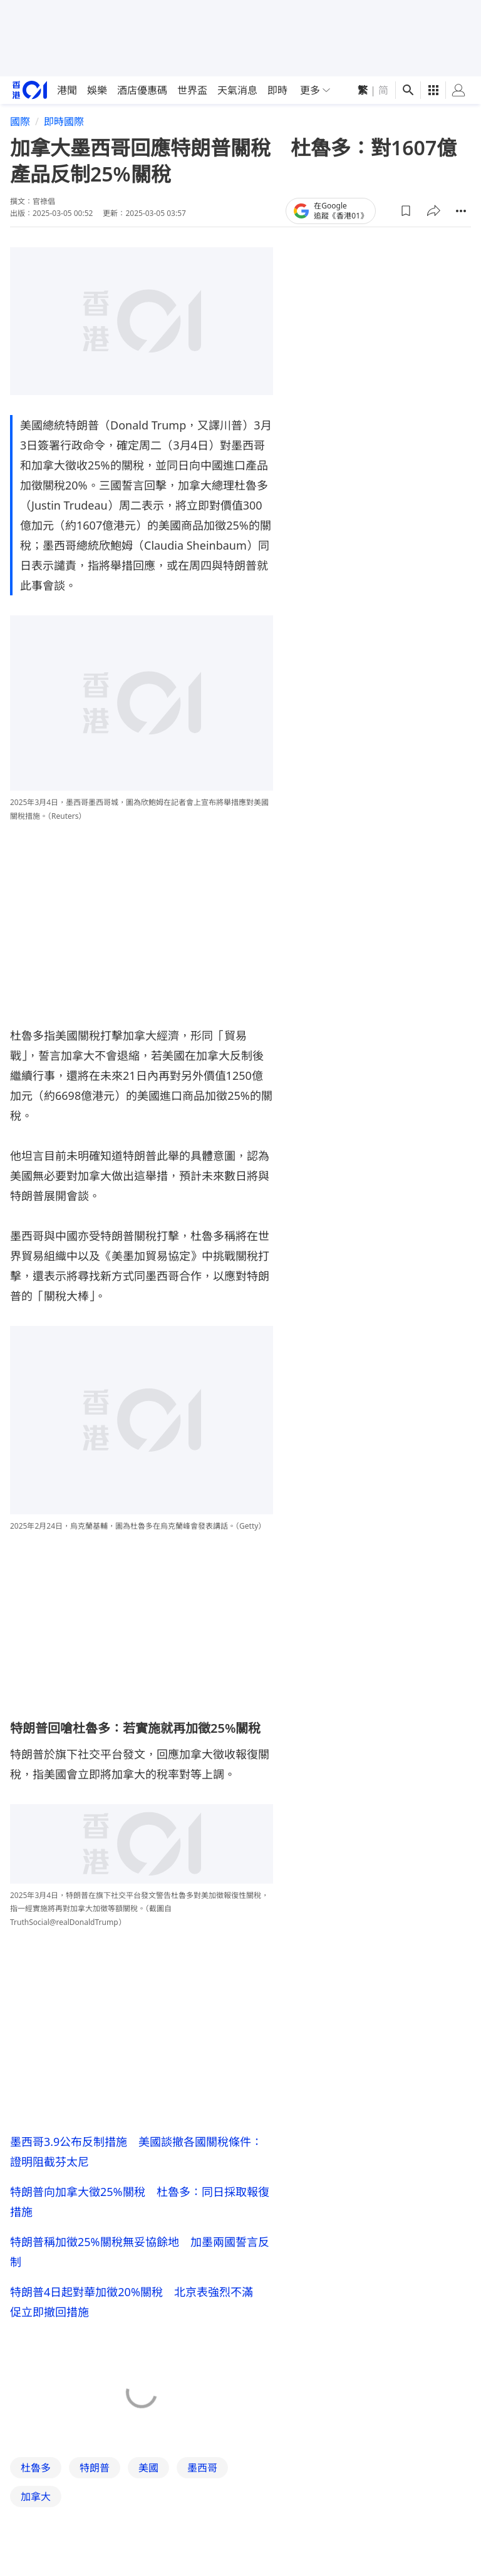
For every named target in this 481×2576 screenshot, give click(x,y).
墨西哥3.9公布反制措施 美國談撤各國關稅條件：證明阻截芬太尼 (136, 2151)
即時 (277, 90)
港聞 (67, 90)
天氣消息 (237, 90)
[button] (406, 211)
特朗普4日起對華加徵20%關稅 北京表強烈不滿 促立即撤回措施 (137, 2301)
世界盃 (192, 90)
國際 (20, 121)
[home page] (30, 90)
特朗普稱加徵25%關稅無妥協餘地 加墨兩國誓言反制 (139, 2251)
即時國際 (64, 121)
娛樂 (97, 90)
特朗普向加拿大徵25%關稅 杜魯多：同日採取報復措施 (139, 2201)
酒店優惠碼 (142, 90)
